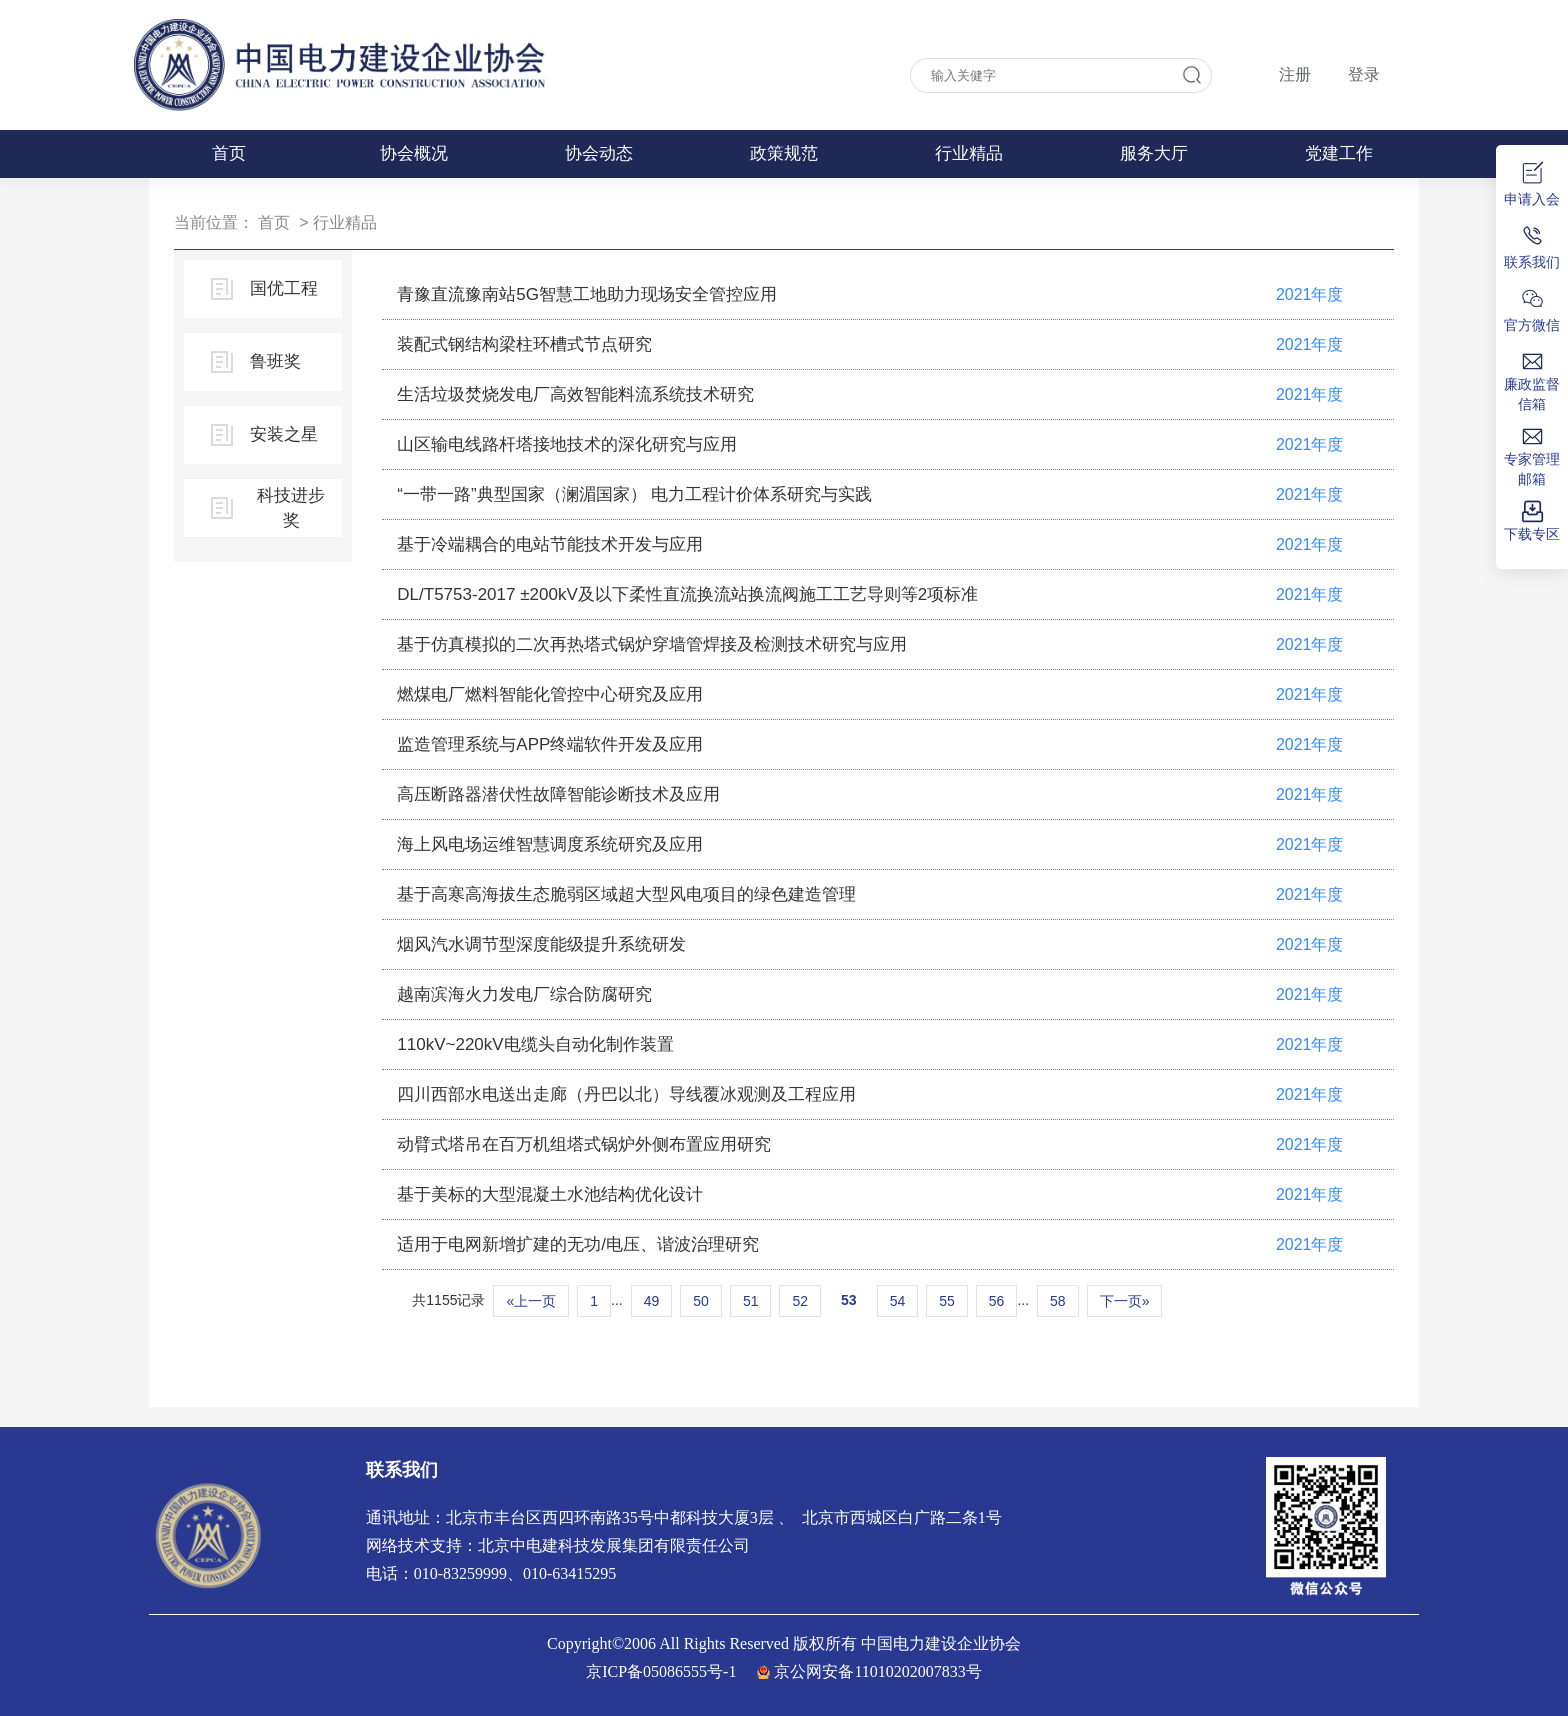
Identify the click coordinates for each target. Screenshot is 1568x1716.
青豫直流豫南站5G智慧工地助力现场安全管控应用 (587, 294)
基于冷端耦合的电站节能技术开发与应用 (550, 544)
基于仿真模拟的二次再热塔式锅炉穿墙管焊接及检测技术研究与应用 (652, 644)
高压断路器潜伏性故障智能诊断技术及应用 (558, 794)
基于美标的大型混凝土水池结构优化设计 (550, 1194)
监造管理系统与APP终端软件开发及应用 (550, 744)
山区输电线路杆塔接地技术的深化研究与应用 (567, 444)
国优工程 (284, 288)
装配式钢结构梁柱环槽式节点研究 (524, 344)
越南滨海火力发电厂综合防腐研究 (524, 994)
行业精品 (969, 153)
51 (751, 1301)
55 (947, 1301)
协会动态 (599, 153)
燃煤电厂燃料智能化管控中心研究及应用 (550, 694)
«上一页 (531, 1301)
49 (652, 1301)
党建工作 (1339, 153)
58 (1058, 1301)
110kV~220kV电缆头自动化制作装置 (535, 1044)
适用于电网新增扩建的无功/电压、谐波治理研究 (578, 1244)
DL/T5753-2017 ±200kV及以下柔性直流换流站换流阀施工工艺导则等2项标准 (687, 594)
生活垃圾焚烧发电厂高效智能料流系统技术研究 (575, 394)
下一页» (1125, 1301)
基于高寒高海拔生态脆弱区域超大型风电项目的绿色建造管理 (626, 894)
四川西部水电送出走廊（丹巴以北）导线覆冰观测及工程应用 (626, 1094)
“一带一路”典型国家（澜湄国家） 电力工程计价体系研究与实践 (634, 494)
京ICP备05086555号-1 (661, 1671)
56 (997, 1301)
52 (800, 1301)
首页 (229, 153)
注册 (1295, 74)
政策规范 (784, 153)
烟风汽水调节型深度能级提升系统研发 (541, 944)
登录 (1364, 74)
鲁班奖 (275, 361)
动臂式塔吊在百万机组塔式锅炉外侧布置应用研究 (584, 1144)
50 (701, 1301)
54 (898, 1301)
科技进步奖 (291, 508)
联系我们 (402, 1470)
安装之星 (284, 434)
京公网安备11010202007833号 (877, 1671)
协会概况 (414, 153)
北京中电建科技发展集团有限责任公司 (614, 1545)
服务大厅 (1154, 153)
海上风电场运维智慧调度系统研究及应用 (550, 844)
